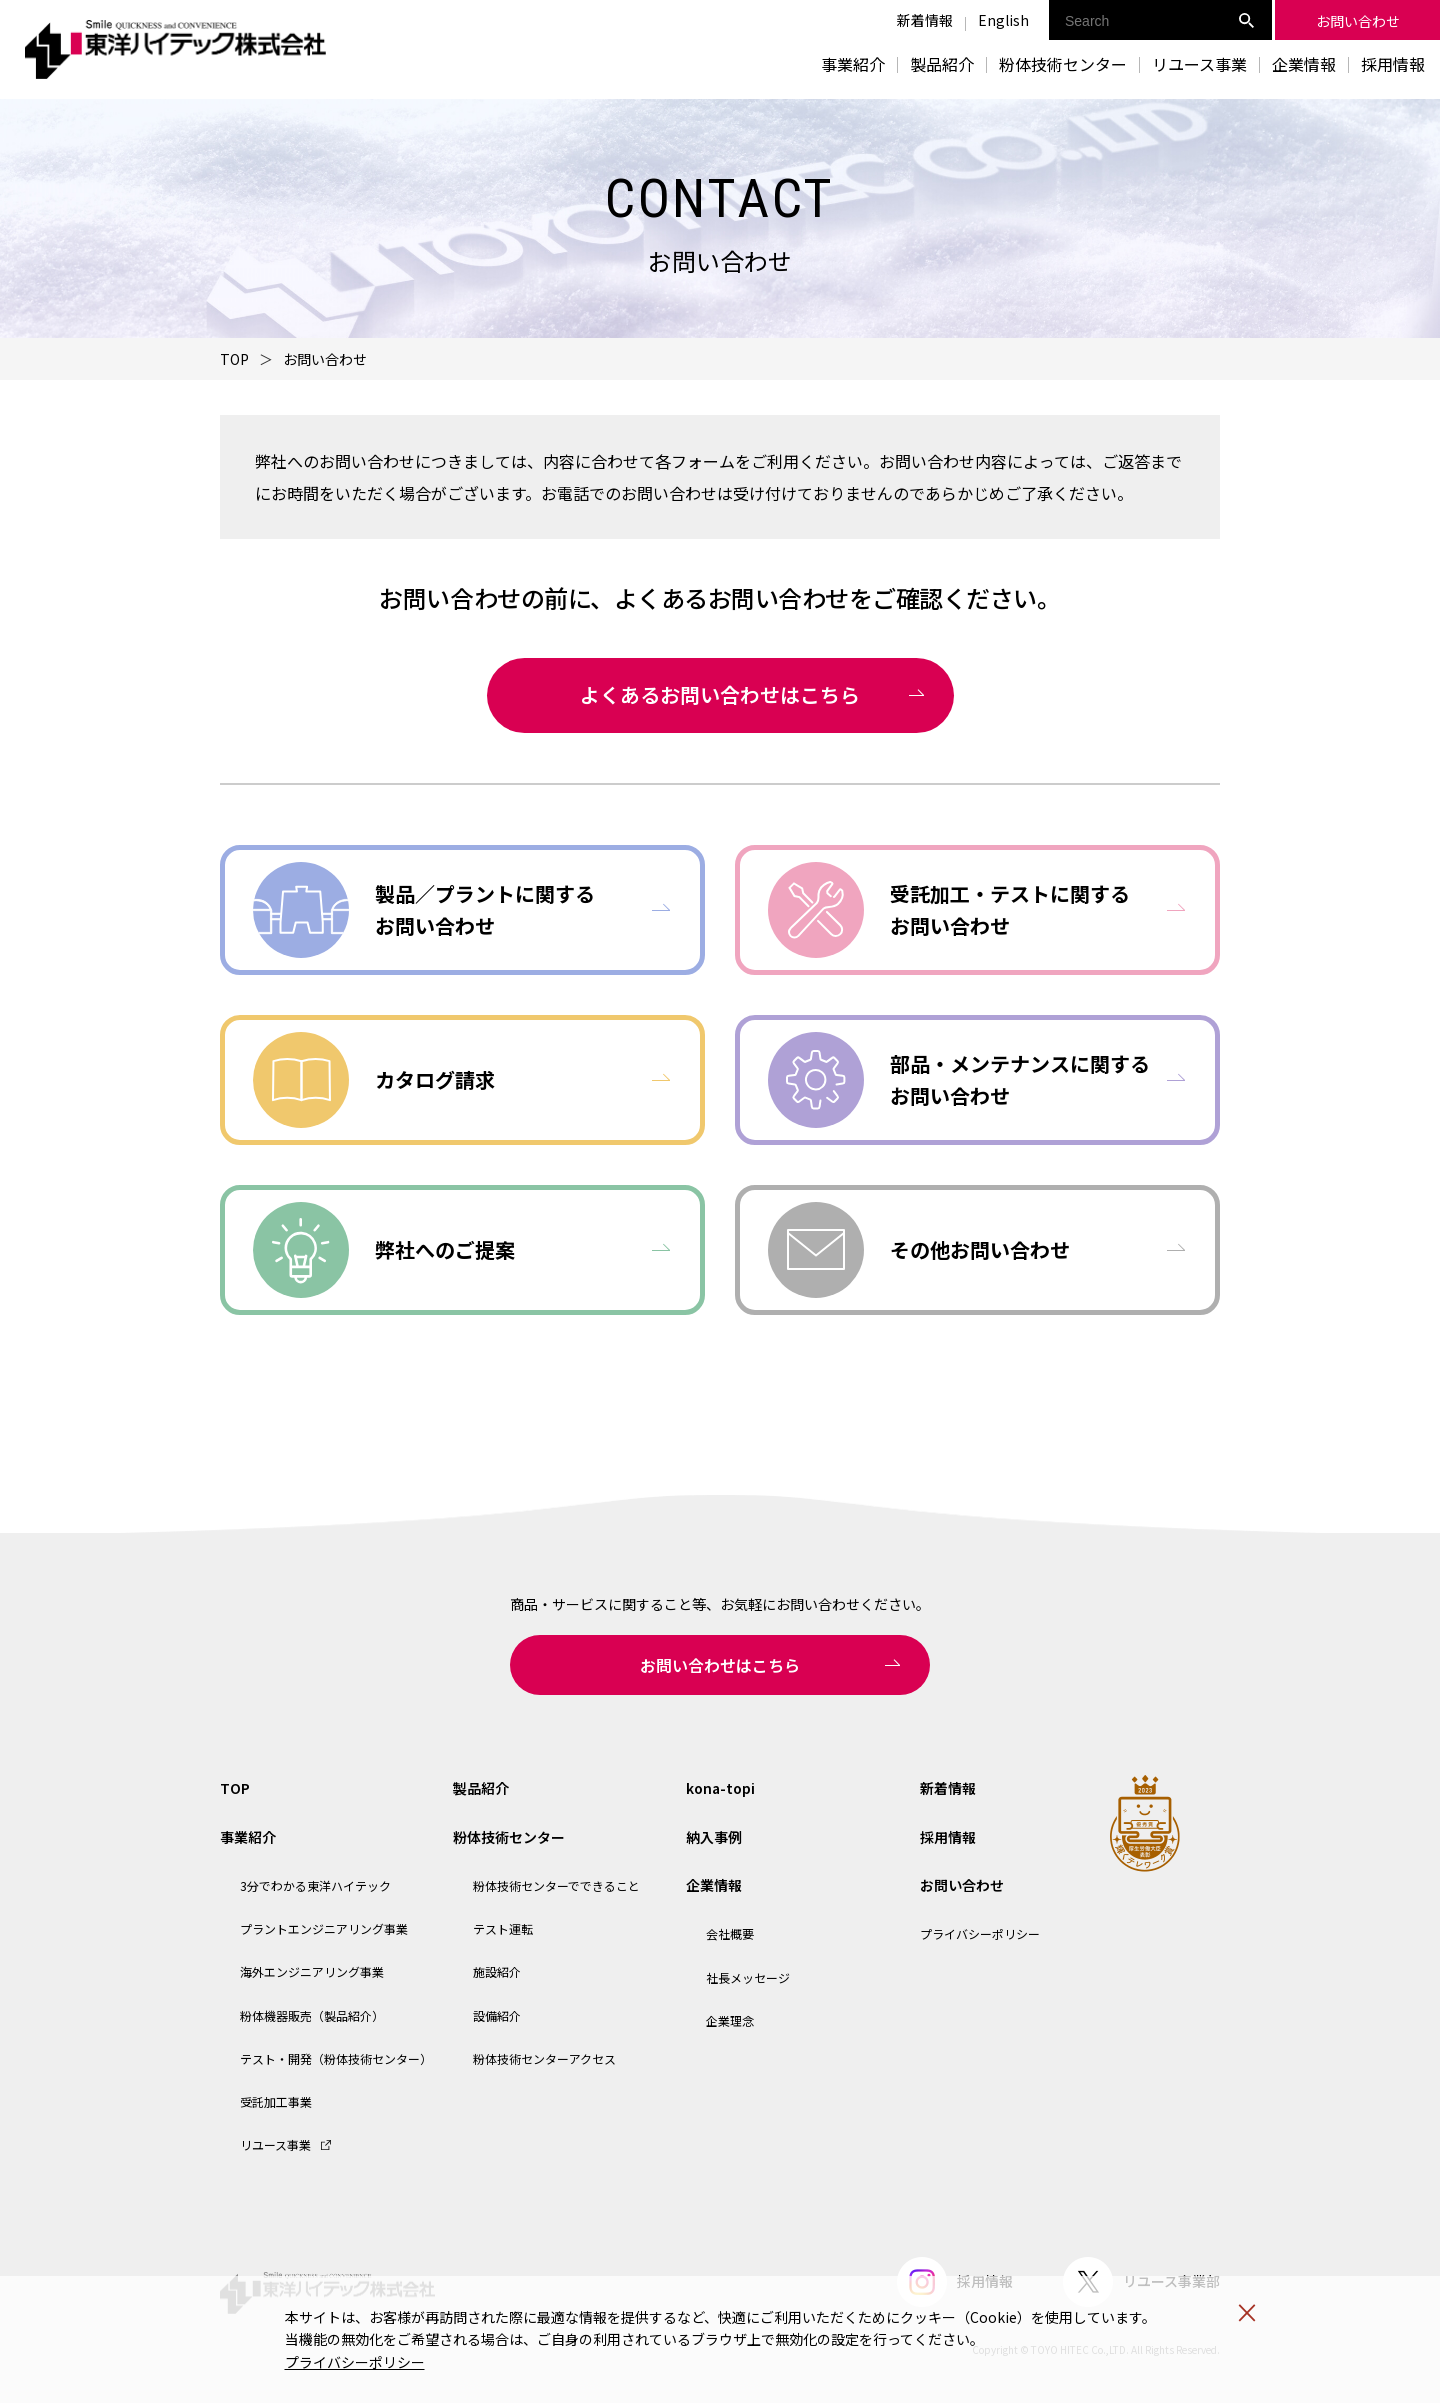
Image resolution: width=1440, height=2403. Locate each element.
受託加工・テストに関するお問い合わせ (1010, 909)
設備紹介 (497, 2015)
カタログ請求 (435, 1079)
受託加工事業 (276, 2101)
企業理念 (730, 2020)
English (1003, 20)
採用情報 (1393, 64)
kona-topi (720, 1788)
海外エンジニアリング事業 (312, 1971)
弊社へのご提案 (445, 1249)
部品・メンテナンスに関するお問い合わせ (1020, 1079)
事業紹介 (248, 1837)
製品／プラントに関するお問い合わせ (485, 909)
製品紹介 (942, 64)
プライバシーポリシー (355, 2362)
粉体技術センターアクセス (544, 2058)
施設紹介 (497, 1971)
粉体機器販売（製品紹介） (312, 2015)
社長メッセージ (748, 1977)
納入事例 (714, 1837)
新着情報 (925, 20)
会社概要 (730, 1933)
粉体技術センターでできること (556, 1885)
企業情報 (714, 1885)
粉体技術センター (509, 1837)
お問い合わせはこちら (720, 1665)
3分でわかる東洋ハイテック (315, 1885)
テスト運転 (503, 1928)
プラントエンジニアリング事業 (324, 1928)
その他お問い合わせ (980, 1249)
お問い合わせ (962, 1885)
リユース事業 (1199, 64)
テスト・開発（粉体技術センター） (336, 2058)
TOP (234, 359)
